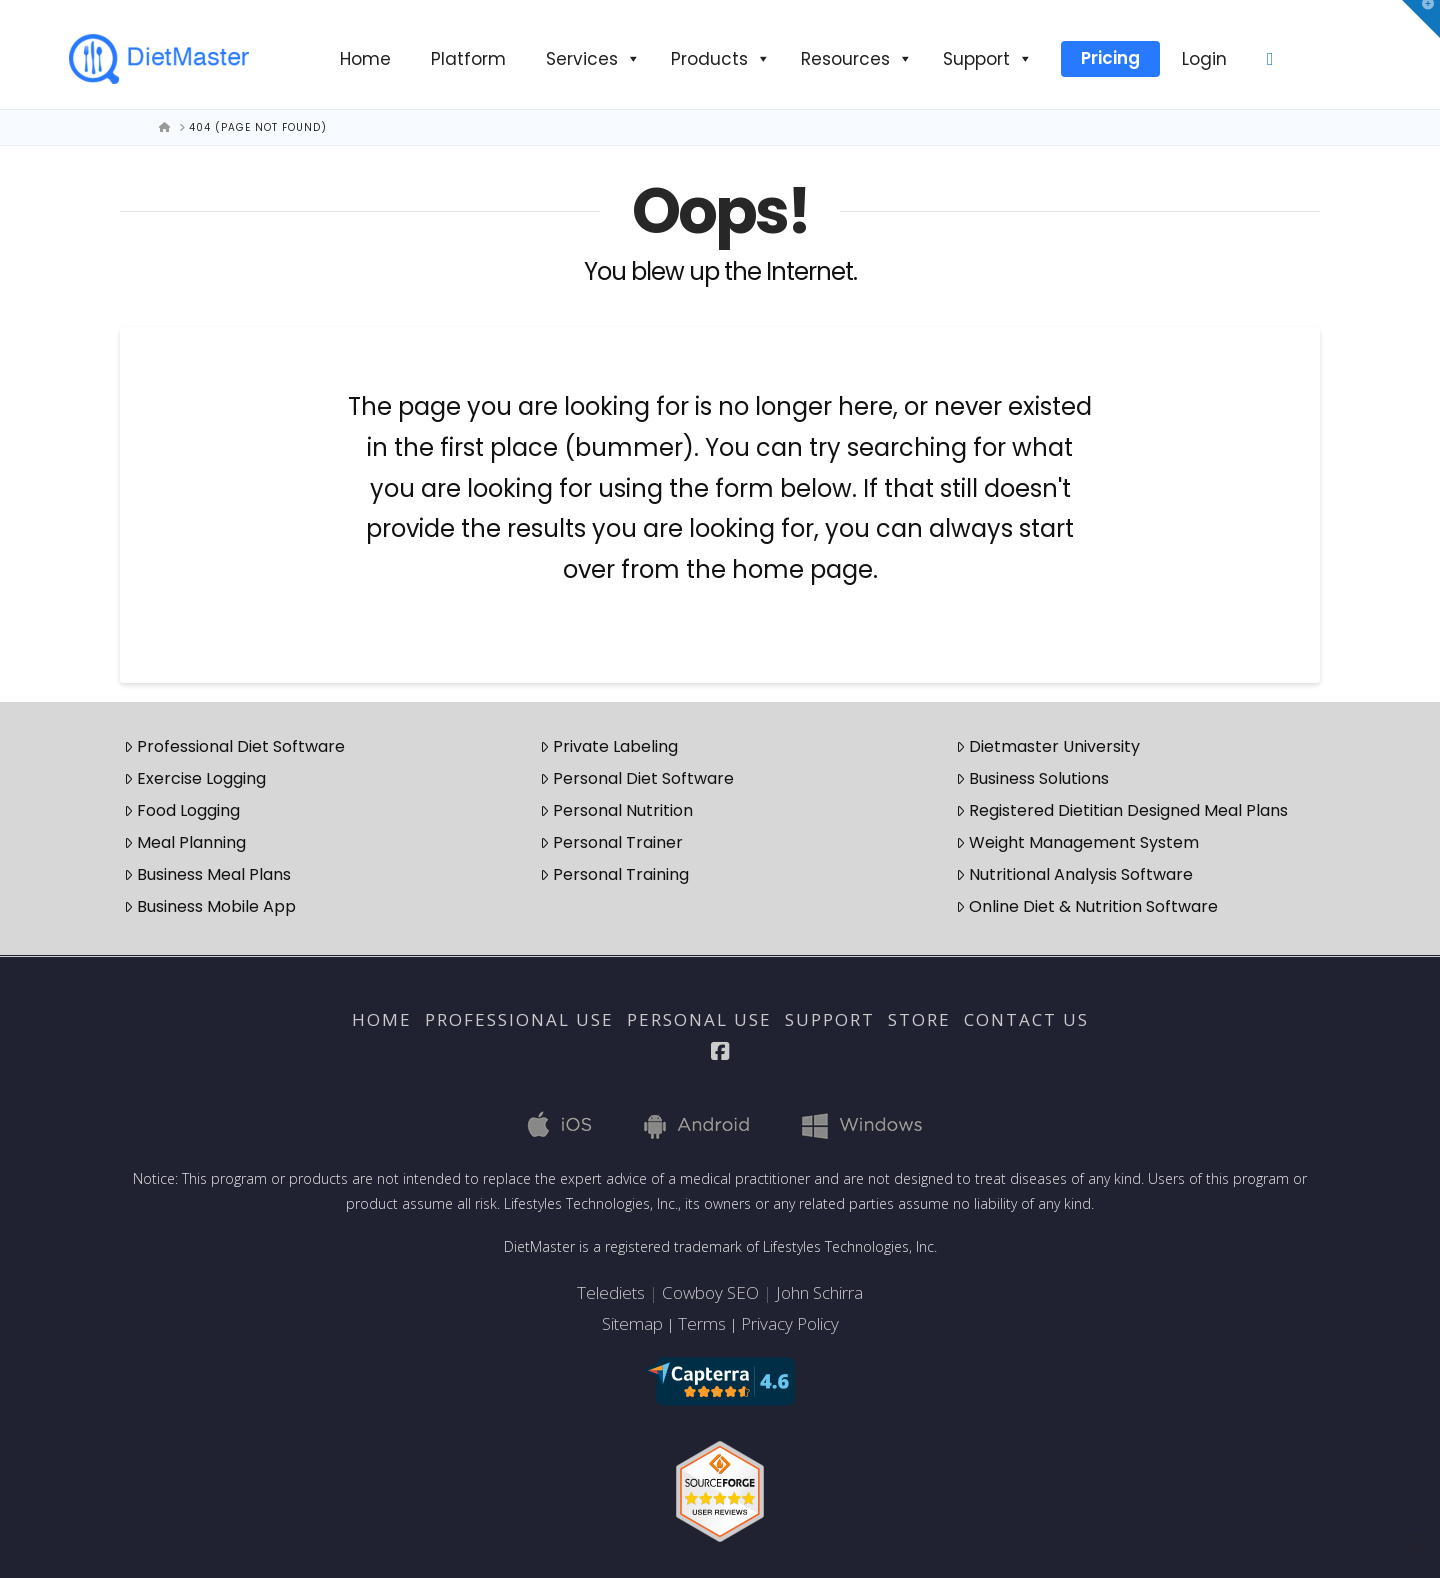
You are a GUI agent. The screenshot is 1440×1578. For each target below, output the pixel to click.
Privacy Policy (790, 1323)
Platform (468, 59)
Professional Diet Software (234, 746)
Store (919, 1020)
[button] (1421, 19)
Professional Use (519, 1020)
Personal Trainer (611, 842)
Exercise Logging (195, 778)
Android (702, 1124)
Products (721, 59)
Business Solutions (1032, 778)
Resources (857, 59)
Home (365, 59)
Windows (859, 1124)
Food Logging (182, 810)
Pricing (1110, 58)
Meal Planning (185, 842)
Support (988, 59)
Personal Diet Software (637, 778)
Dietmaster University (1048, 746)
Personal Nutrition (616, 810)
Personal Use (699, 1020)
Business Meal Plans (207, 874)
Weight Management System (1077, 842)
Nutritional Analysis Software (1074, 874)
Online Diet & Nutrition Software (1087, 906)
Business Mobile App (210, 906)
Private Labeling (609, 746)
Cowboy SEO (710, 1292)
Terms (702, 1323)
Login (1204, 59)
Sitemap (632, 1323)
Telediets (611, 1292)
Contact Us (1026, 1020)
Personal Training (614, 874)
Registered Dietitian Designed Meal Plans (1122, 810)
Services (593, 59)
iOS (563, 1124)
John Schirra (819, 1292)
